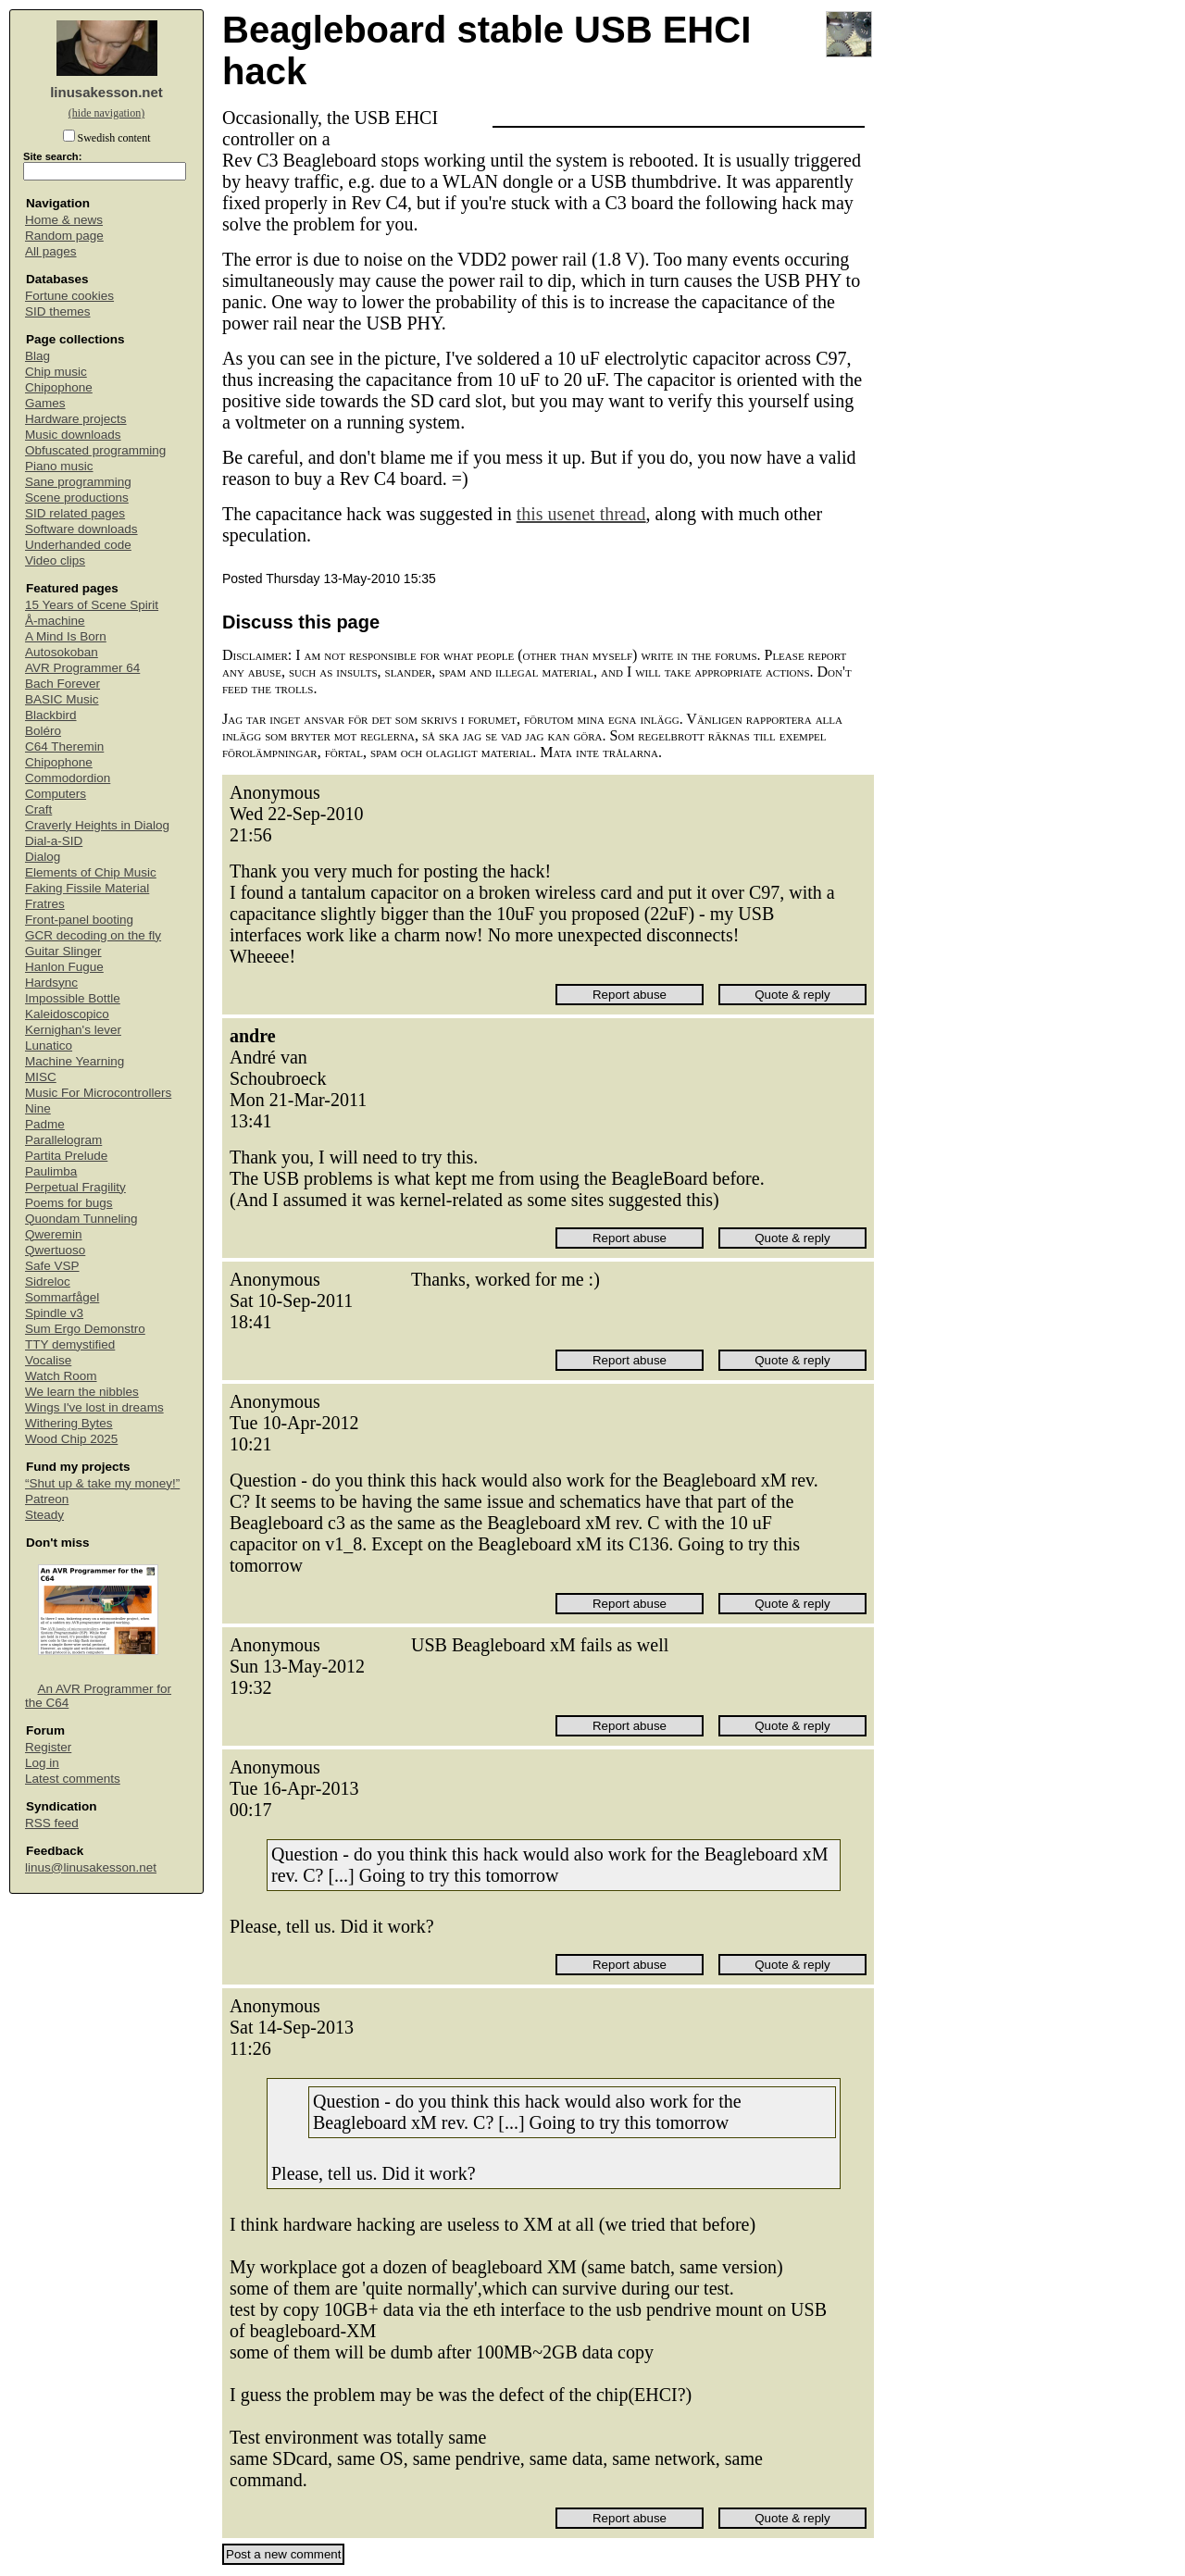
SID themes (58, 311)
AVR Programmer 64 (82, 668)
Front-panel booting (79, 920)
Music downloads (73, 435)
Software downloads (81, 529)
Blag (37, 356)
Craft (38, 809)
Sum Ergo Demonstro (85, 1329)
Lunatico (48, 1045)
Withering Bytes (69, 1423)
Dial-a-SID (53, 841)
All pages (51, 251)
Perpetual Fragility (75, 1187)
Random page (64, 236)
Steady (44, 1515)
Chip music (56, 372)
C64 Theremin (64, 746)
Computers (55, 794)
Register (48, 1747)
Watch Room (61, 1376)
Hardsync (51, 982)
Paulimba (51, 1171)
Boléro (43, 731)
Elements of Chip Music (90, 872)
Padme (45, 1124)
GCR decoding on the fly (93, 935)
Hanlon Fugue (64, 967)
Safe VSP (52, 1266)
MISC (40, 1077)
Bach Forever (62, 684)
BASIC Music (62, 699)
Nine (38, 1108)
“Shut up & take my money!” (102, 1483)
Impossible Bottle (72, 998)
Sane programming (78, 482)
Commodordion (67, 778)
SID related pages (75, 513)
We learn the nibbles (82, 1392)
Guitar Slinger (63, 951)
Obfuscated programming (95, 450)
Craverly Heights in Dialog (97, 825)
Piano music (59, 466)
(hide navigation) (106, 112)
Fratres (45, 904)
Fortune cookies (69, 296)
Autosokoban (61, 652)
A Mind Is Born (65, 636)
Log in (42, 1763)
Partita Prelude (66, 1156)
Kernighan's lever (73, 1030)
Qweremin (53, 1234)
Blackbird (51, 715)
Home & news (64, 220)
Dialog (42, 857)
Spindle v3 (54, 1313)
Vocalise (48, 1360)
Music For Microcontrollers (98, 1093)
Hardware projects (76, 419)
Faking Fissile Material (87, 888)
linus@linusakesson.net (90, 1867)
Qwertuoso (55, 1250)
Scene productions (77, 497)
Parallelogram (63, 1140)
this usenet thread (581, 514)
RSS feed (52, 1823)
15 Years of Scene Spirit (91, 605)
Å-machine (55, 621)
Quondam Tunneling (81, 1219)
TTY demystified (70, 1344)
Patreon (47, 1499)
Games (45, 403)
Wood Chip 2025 (71, 1439)
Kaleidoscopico (67, 1014)
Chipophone (59, 387)
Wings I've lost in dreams (94, 1407)
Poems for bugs (69, 1203)
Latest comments (72, 1779)
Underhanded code (78, 545)
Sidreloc (47, 1281)
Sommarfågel (62, 1297)
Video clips (55, 560)
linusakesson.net (106, 92)
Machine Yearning (74, 1061)
